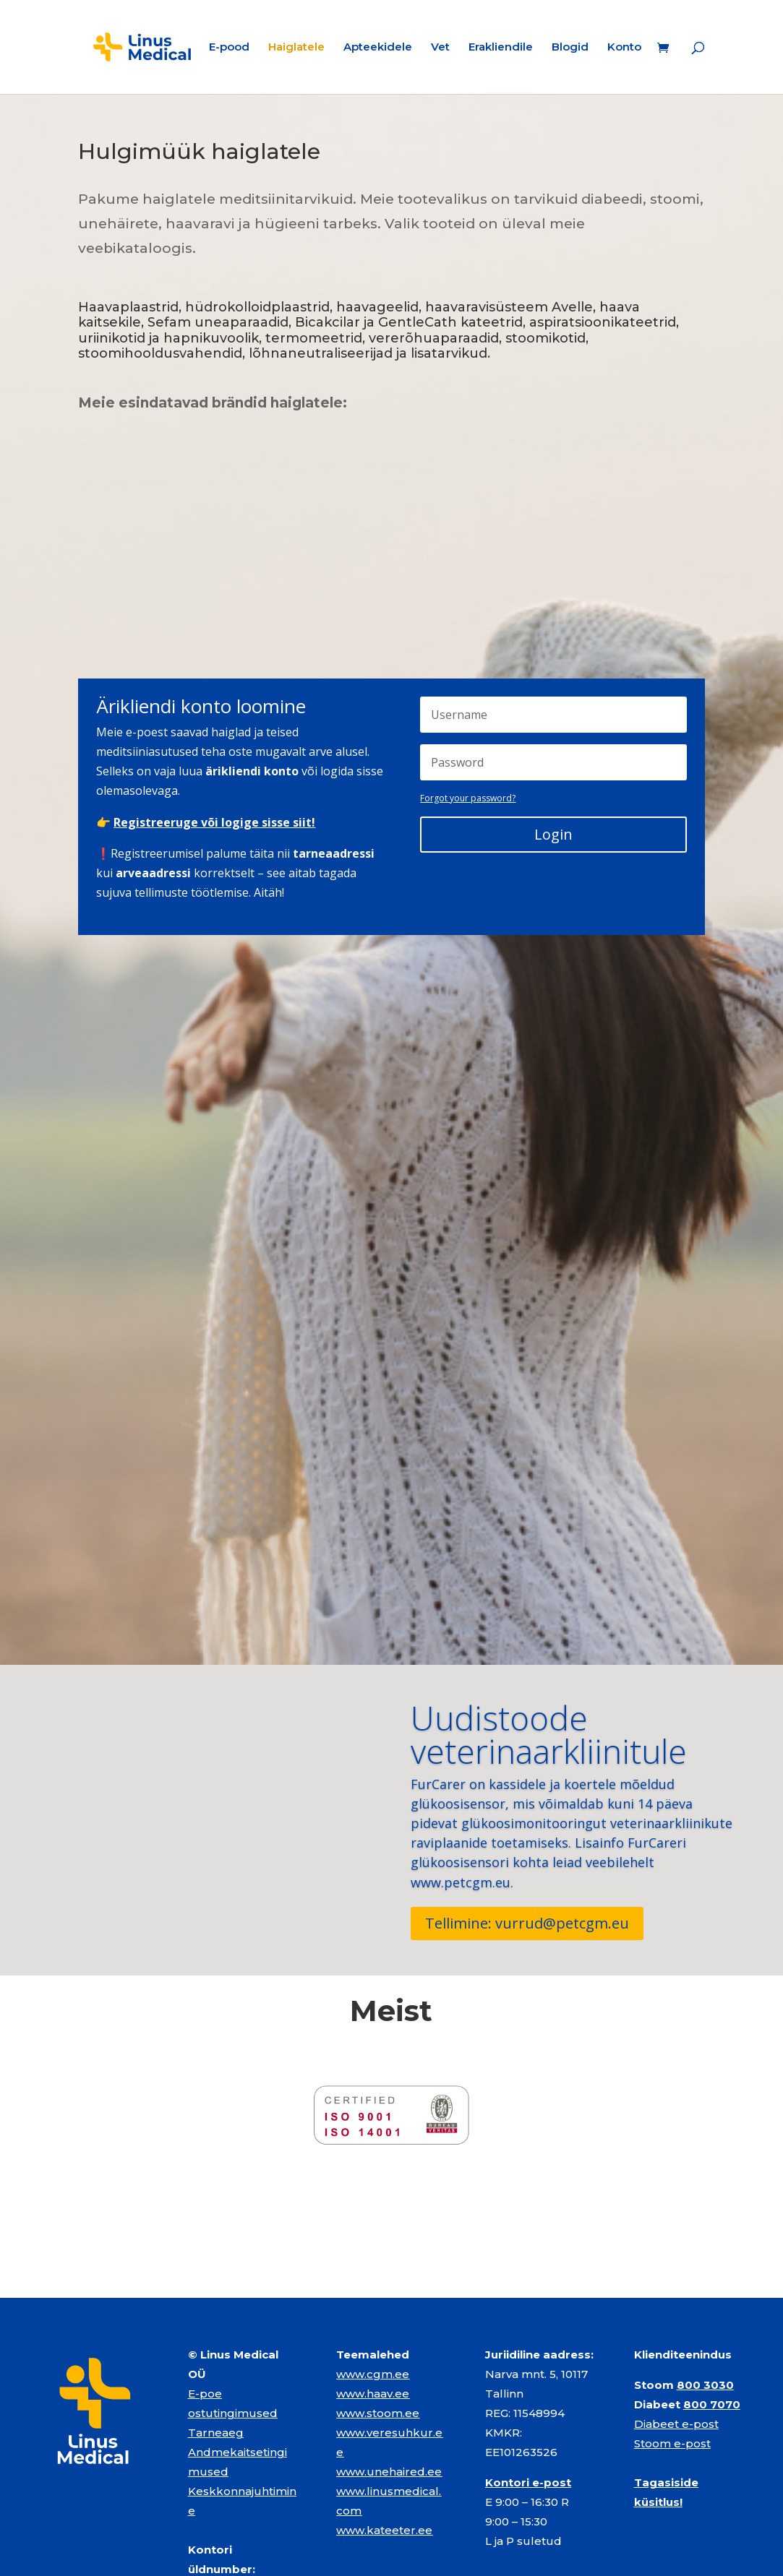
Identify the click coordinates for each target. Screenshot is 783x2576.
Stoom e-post (672, 2350)
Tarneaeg (216, 2339)
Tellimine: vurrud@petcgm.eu (527, 1923)
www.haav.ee (372, 2300)
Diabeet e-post (676, 2331)
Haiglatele (296, 47)
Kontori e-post (528, 2389)
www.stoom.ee (377, 2320)
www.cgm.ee (372, 2281)
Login (553, 834)
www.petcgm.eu (460, 1882)
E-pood (229, 47)
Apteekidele (377, 47)
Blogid (570, 47)
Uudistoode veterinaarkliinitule (549, 1734)
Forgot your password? (467, 798)
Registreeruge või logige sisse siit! (214, 822)
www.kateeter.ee (384, 2437)
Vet (440, 47)
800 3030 (705, 2292)
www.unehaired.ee (389, 2378)
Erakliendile (500, 47)
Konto (624, 47)
